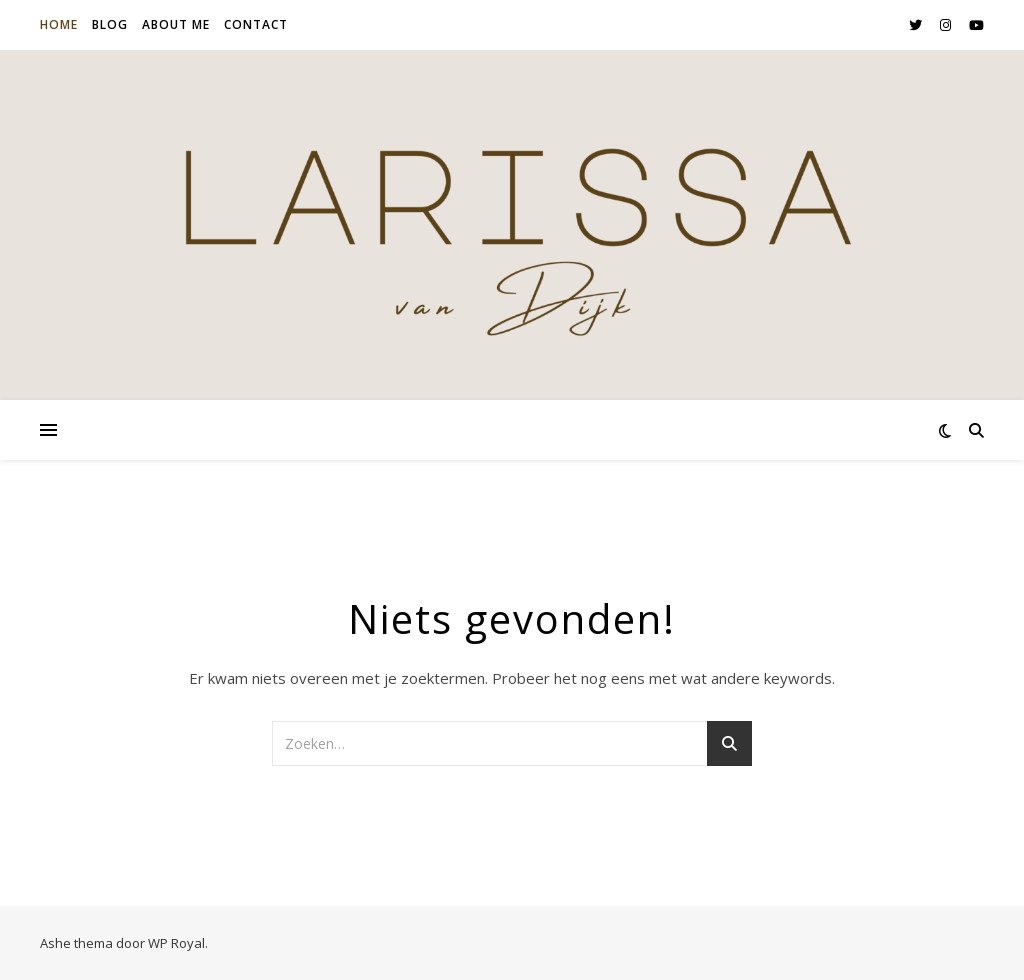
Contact (256, 24)
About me (176, 24)
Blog (110, 24)
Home (59, 24)
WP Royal (176, 943)
